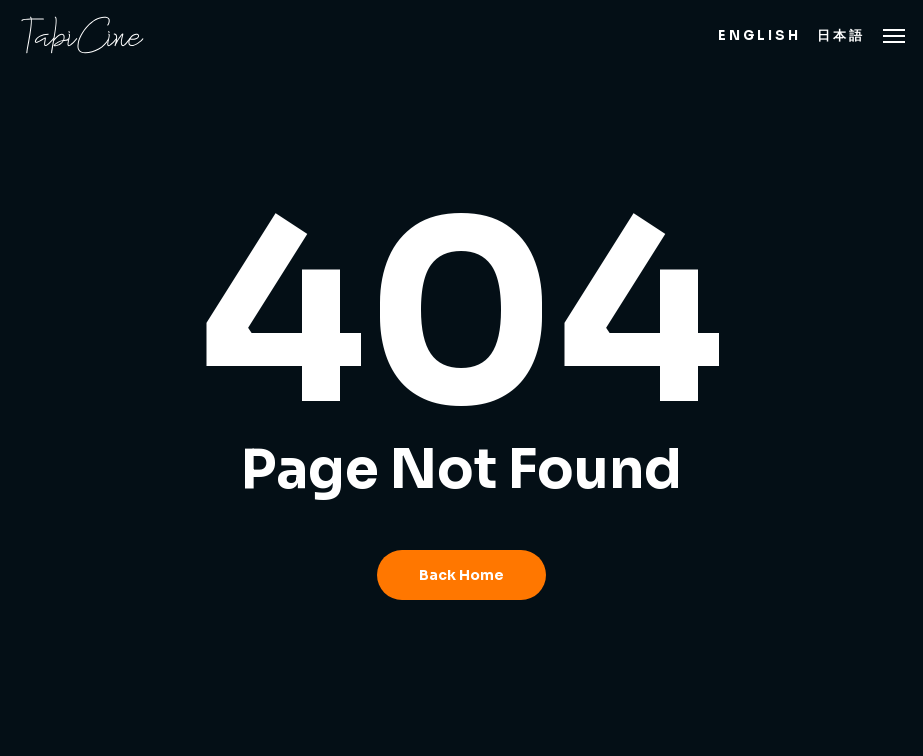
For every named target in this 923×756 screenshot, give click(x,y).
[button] (894, 35)
